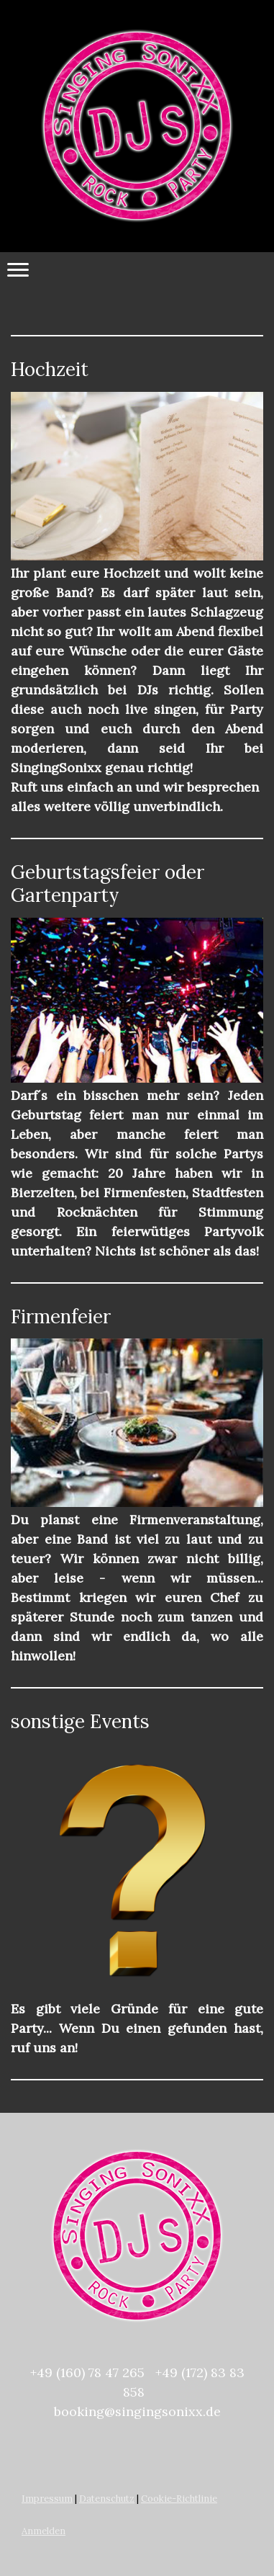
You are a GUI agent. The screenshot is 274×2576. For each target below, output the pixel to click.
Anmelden (43, 2531)
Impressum (47, 2498)
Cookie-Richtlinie (179, 2498)
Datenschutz (106, 2498)
